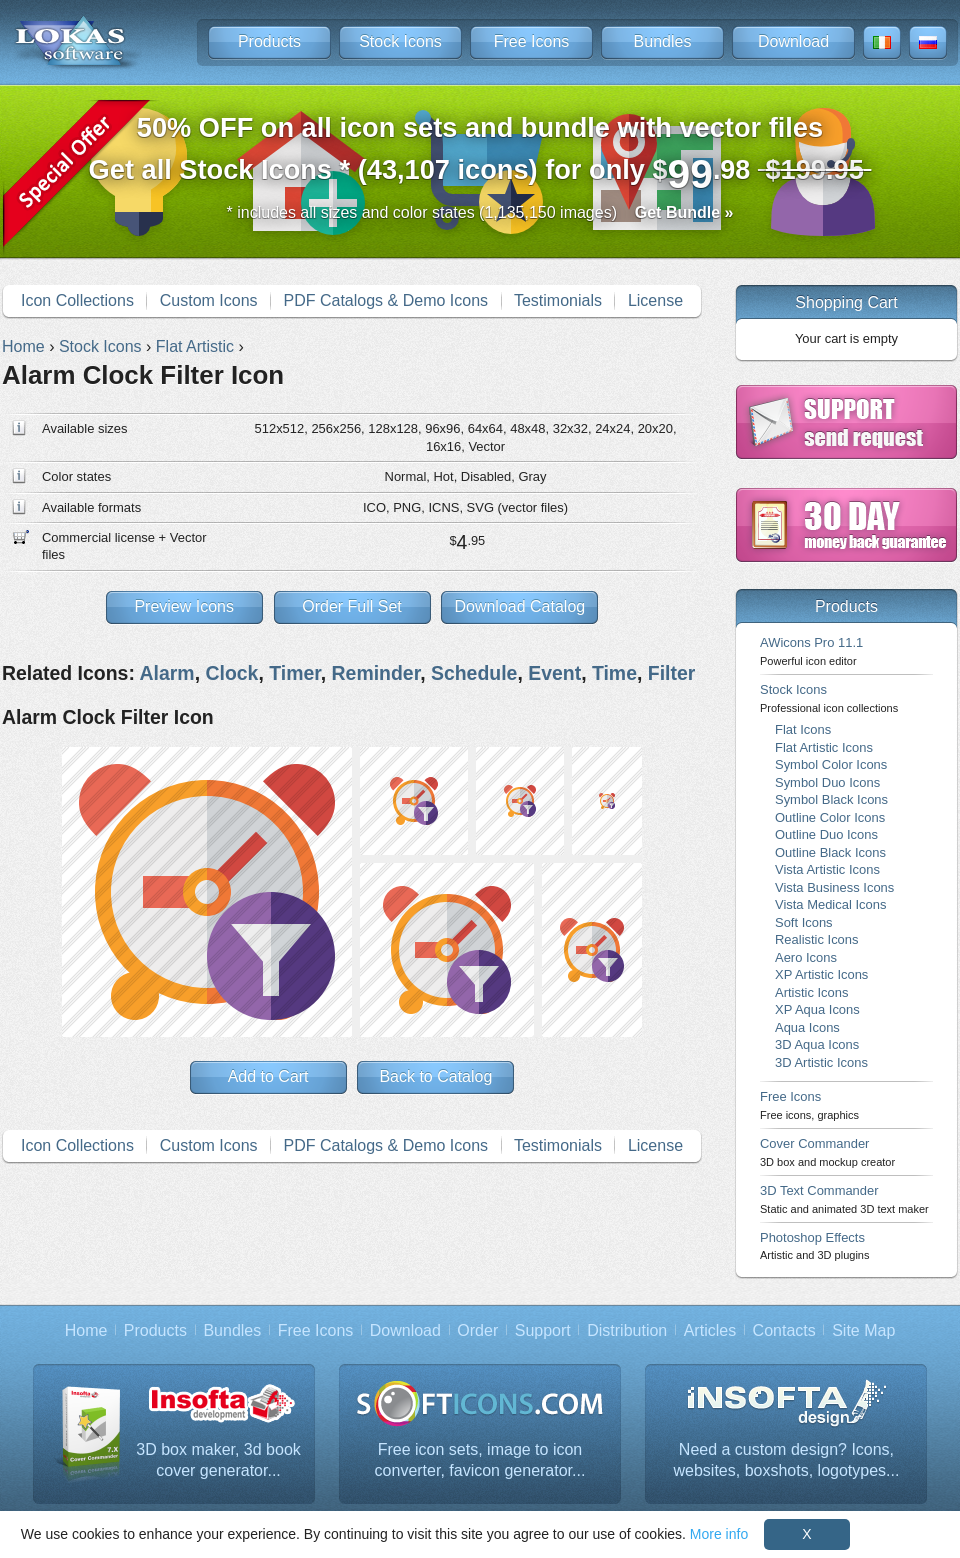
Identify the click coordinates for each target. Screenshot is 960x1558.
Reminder (376, 673)
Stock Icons (400, 41)
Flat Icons (803, 729)
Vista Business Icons (834, 887)
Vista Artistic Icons (827, 869)
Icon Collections (77, 300)
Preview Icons (184, 606)
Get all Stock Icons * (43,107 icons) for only (480, 154)
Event (554, 673)
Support (543, 1330)
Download (793, 41)
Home (86, 1330)
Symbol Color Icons (831, 764)
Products (269, 41)
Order (477, 1330)
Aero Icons (806, 957)
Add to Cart (268, 1076)
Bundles (663, 41)
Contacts (784, 1330)
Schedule (474, 673)
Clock (231, 673)
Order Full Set (352, 606)
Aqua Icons (807, 1027)
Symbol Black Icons (831, 799)
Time (614, 673)
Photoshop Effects (814, 1245)
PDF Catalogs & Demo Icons (386, 300)
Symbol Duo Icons (827, 782)
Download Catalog (519, 606)
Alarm (167, 673)
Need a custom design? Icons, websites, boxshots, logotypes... (787, 1460)
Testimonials (558, 300)
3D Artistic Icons (821, 1062)
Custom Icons (209, 300)
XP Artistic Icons (821, 974)
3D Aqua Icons (817, 1044)
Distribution (627, 1330)
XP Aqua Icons (817, 1009)
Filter (672, 673)
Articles (710, 1330)
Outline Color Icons (830, 817)
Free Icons (532, 41)
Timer (295, 673)
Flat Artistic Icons (824, 747)
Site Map (863, 1330)
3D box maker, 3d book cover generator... (218, 1460)
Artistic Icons (811, 992)
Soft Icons (804, 922)
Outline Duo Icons (826, 834)
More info (719, 1534)
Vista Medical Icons (830, 904)
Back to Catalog (435, 1076)
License (655, 300)
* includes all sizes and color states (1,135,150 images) (480, 212)
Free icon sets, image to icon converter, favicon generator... (480, 1460)
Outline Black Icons (830, 852)
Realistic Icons (817, 939)
